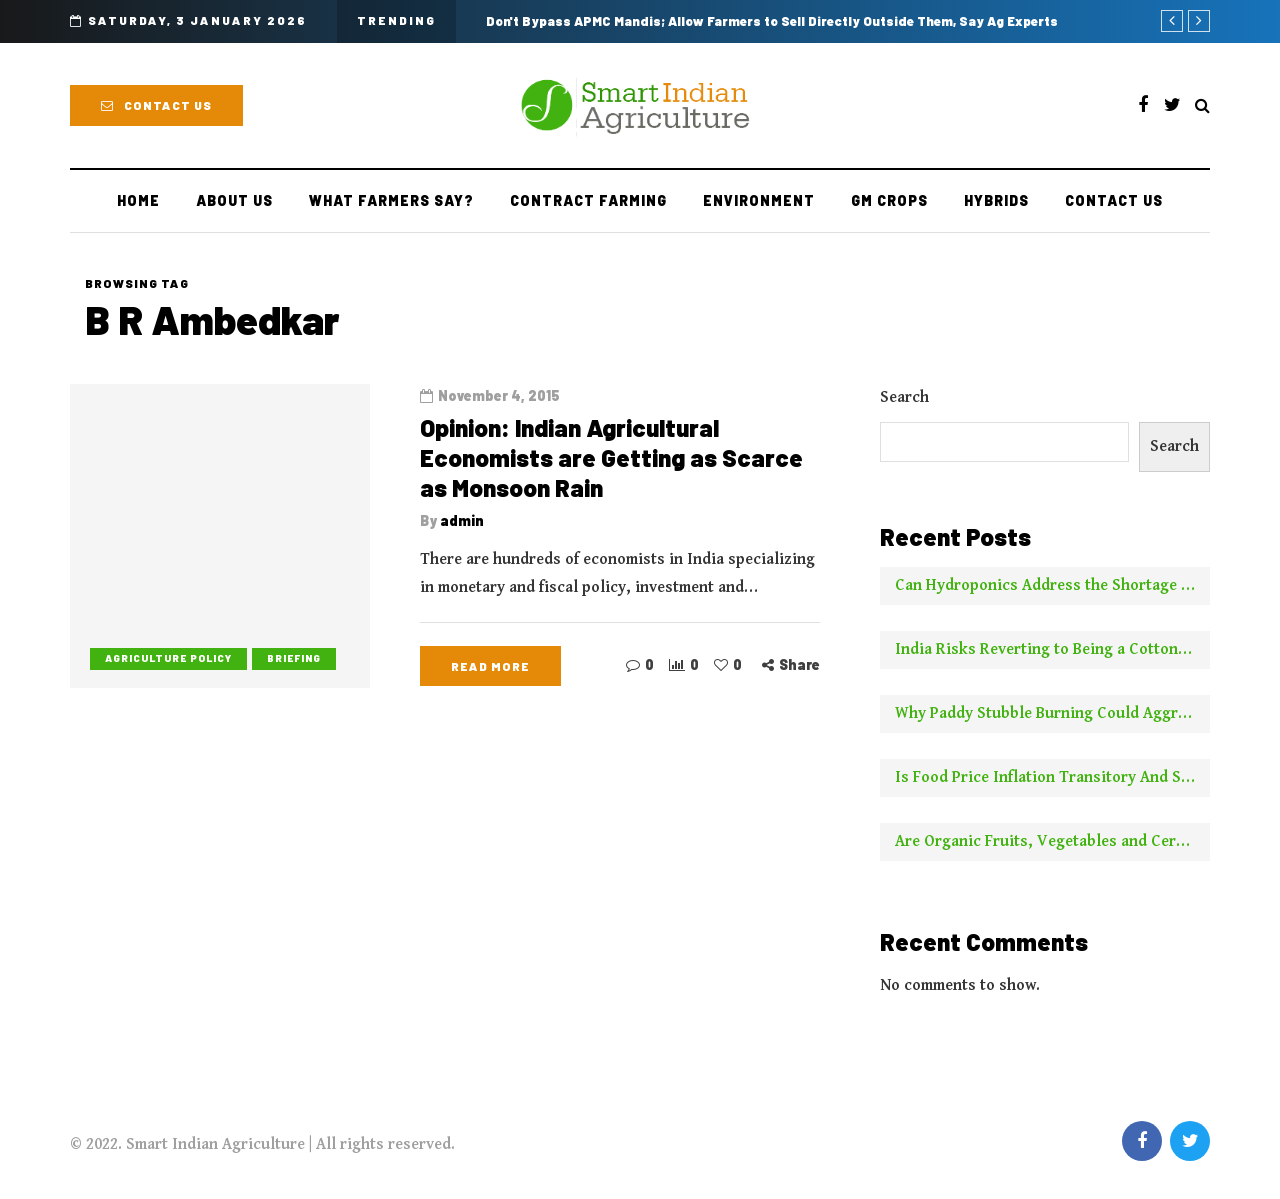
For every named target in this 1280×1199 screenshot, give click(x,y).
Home (138, 200)
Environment (759, 200)
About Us (234, 200)
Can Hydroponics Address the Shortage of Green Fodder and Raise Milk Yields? (1052, 585)
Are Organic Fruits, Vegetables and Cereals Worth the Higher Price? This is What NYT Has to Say (1052, 841)
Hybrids (996, 200)
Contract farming (588, 200)
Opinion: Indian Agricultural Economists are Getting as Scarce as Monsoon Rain (611, 457)
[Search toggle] (1202, 106)
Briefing (294, 658)
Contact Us (156, 105)
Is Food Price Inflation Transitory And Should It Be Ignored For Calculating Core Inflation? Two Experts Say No (1052, 777)
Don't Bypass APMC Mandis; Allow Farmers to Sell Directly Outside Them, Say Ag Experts (772, 21)
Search (904, 397)
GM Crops (889, 200)
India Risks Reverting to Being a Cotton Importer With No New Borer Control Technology (1052, 649)
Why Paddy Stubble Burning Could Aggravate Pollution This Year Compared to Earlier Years (1052, 713)
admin (462, 520)
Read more (490, 666)
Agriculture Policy (168, 658)
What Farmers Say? (391, 200)
